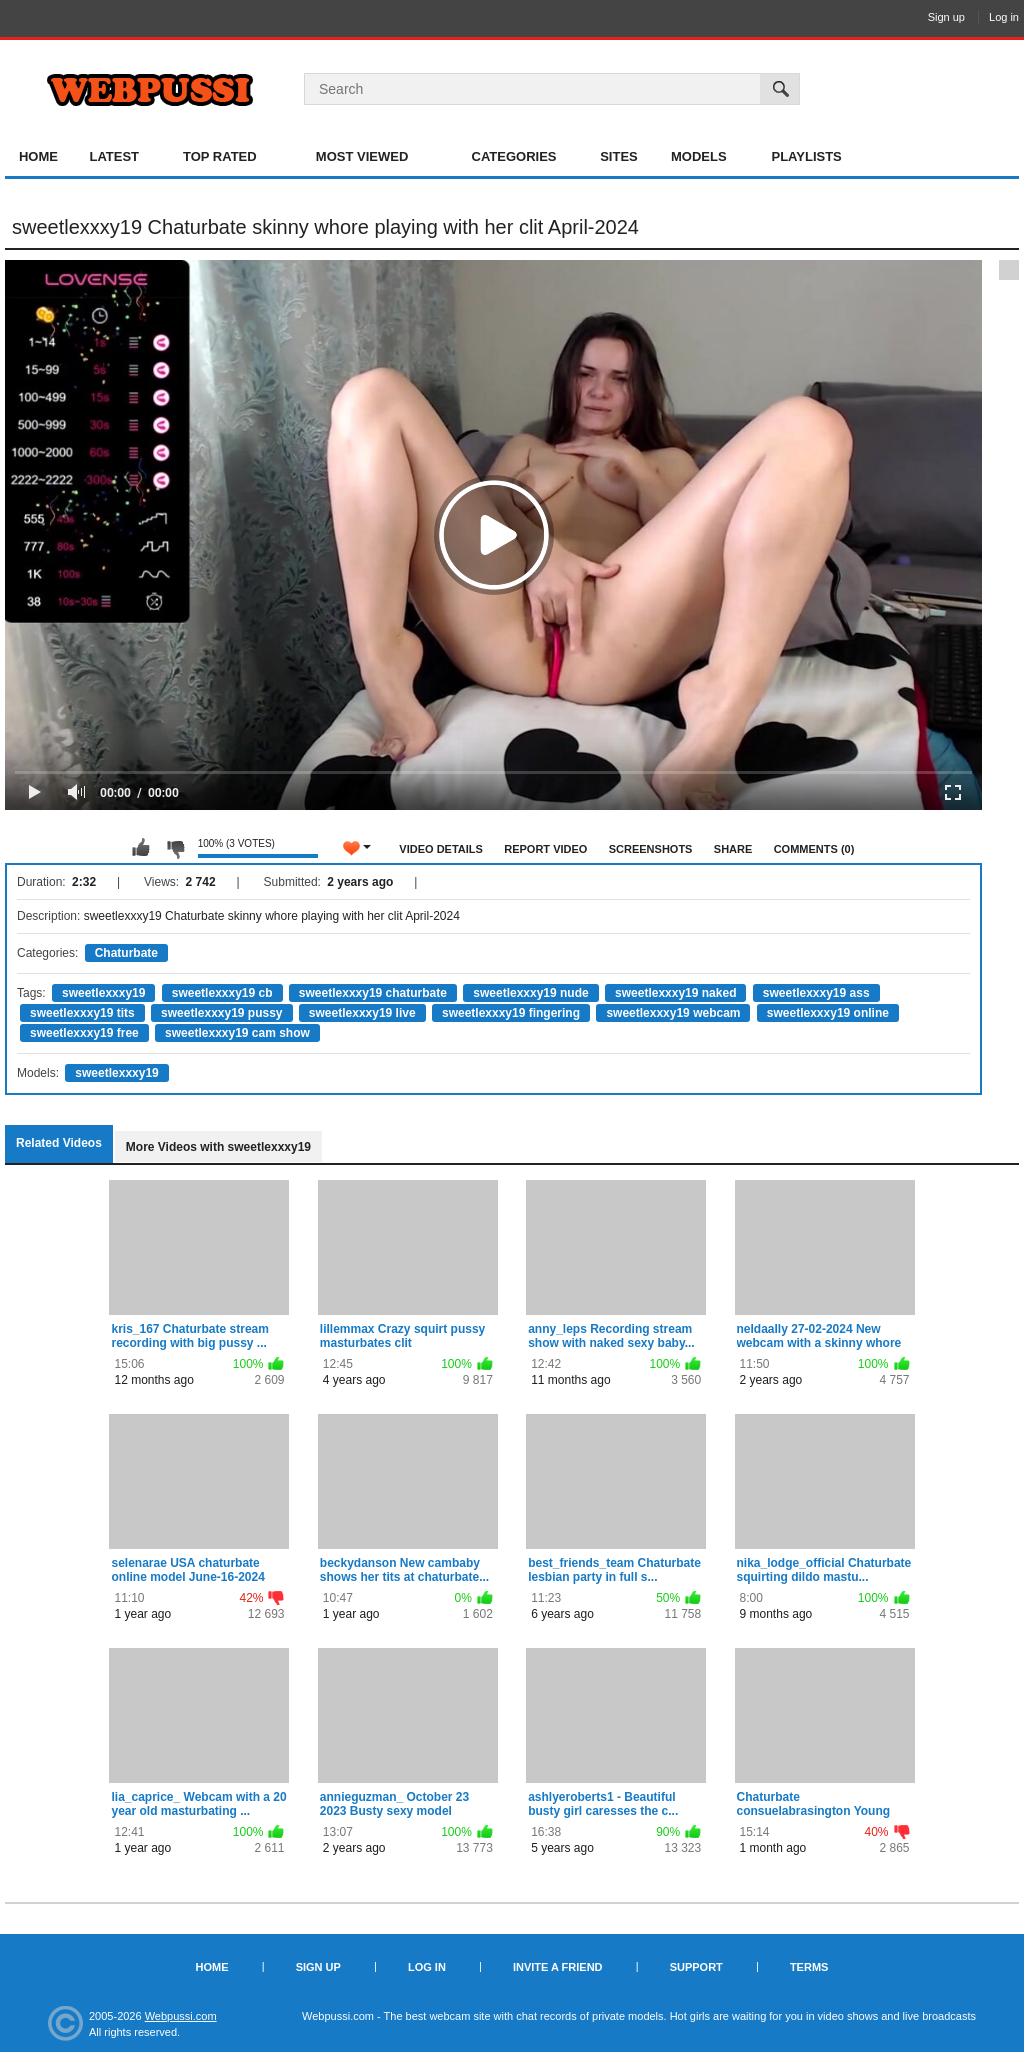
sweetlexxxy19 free (84, 1033)
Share (733, 849)
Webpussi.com (181, 2016)
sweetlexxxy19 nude (530, 993)
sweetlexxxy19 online (828, 1013)
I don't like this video (175, 848)
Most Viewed (362, 156)
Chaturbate (126, 953)
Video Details (441, 849)
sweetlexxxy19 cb (222, 993)
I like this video (141, 848)
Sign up (946, 17)
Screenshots (651, 849)
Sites (619, 156)
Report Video (545, 849)
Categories (514, 156)
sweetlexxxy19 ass (816, 993)
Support (696, 1967)
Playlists (806, 156)
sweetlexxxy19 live (362, 1013)
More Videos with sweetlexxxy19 (218, 1147)
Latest (114, 156)
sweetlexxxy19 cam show (237, 1033)
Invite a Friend (558, 1967)
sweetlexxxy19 (103, 993)
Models (699, 156)
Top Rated (220, 156)
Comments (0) (814, 849)
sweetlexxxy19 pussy (221, 1013)
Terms (809, 1967)
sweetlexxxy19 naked (675, 993)
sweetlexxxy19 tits (82, 1013)
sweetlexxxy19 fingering (511, 1013)
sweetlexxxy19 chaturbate (373, 993)
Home (38, 156)
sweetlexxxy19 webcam (673, 1013)
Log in (1004, 17)
